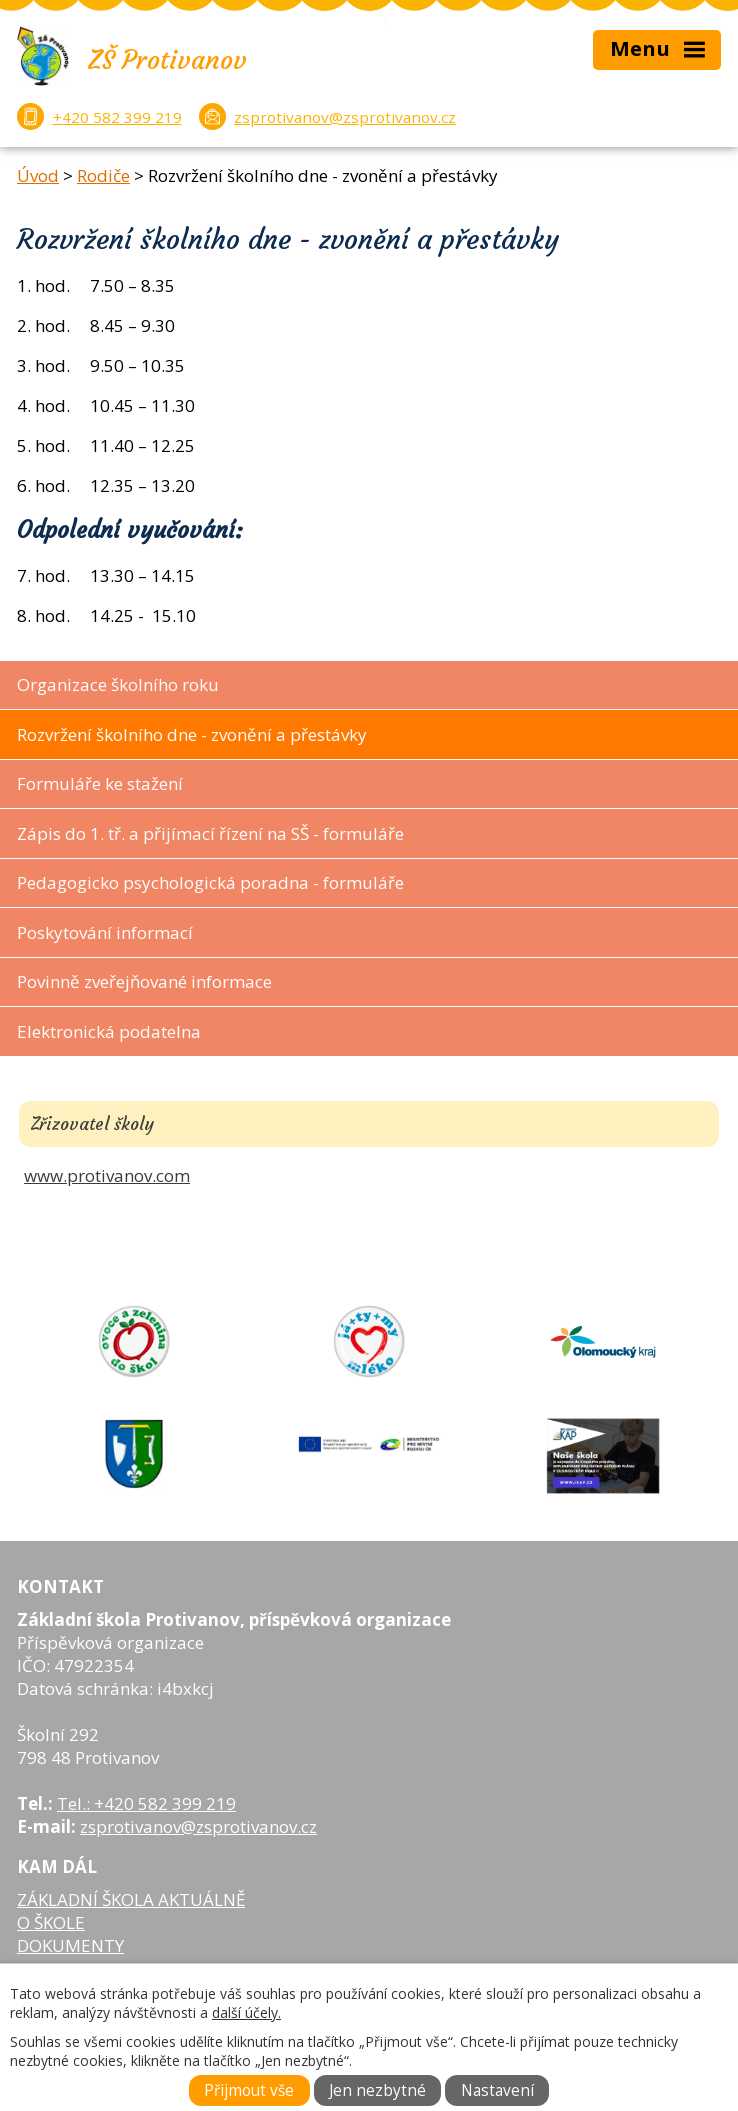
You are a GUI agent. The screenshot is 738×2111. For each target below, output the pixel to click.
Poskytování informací (105, 932)
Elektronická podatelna (109, 1031)
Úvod (38, 175)
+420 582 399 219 (117, 117)
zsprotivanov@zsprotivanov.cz (345, 117)
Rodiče (103, 175)
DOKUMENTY (70, 1945)
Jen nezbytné (377, 2090)
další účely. (246, 2012)
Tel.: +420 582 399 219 (146, 1803)
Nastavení (497, 2090)
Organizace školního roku (118, 684)
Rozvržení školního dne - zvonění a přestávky (192, 734)
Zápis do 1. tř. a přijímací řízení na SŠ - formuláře (210, 833)
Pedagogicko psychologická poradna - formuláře (210, 882)
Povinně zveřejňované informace (144, 981)
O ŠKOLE (51, 1922)
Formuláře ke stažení (100, 783)
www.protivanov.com (107, 1175)
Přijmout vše (249, 2090)
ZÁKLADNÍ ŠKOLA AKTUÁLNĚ (131, 1899)
